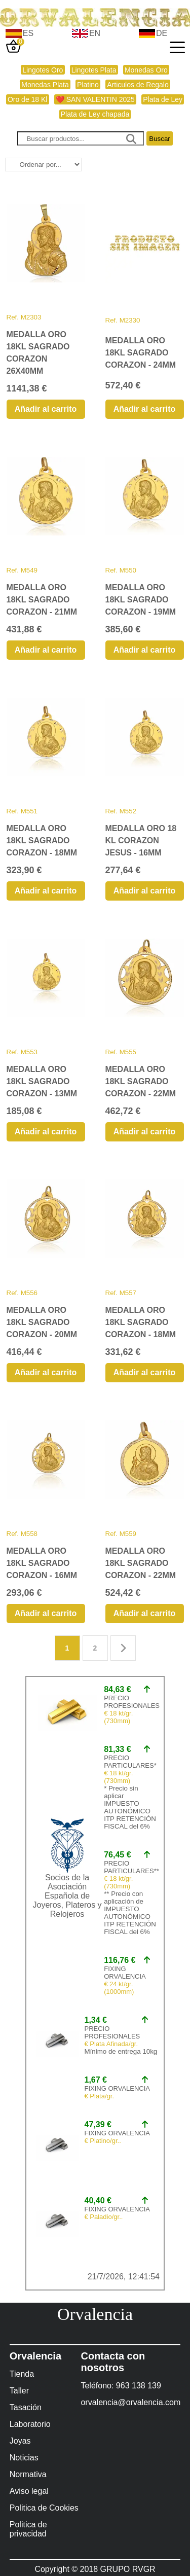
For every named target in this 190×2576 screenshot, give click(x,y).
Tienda (22, 2374)
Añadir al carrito (46, 409)
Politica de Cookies (44, 2507)
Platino (88, 85)
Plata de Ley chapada (95, 114)
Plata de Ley (162, 99)
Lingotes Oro (42, 70)
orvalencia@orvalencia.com (130, 2402)
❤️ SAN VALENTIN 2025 (95, 99)
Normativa (28, 2474)
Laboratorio (30, 2424)
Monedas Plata (44, 85)
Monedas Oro (146, 70)
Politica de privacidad (28, 2529)
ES (28, 33)
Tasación (26, 2407)
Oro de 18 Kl (28, 99)
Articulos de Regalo (137, 85)
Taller (19, 2390)
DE (161, 33)
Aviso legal (29, 2491)
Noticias (24, 2457)
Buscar (159, 138)
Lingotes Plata (94, 70)
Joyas (20, 2441)
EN (94, 33)
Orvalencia (95, 2314)
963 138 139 (138, 2385)
